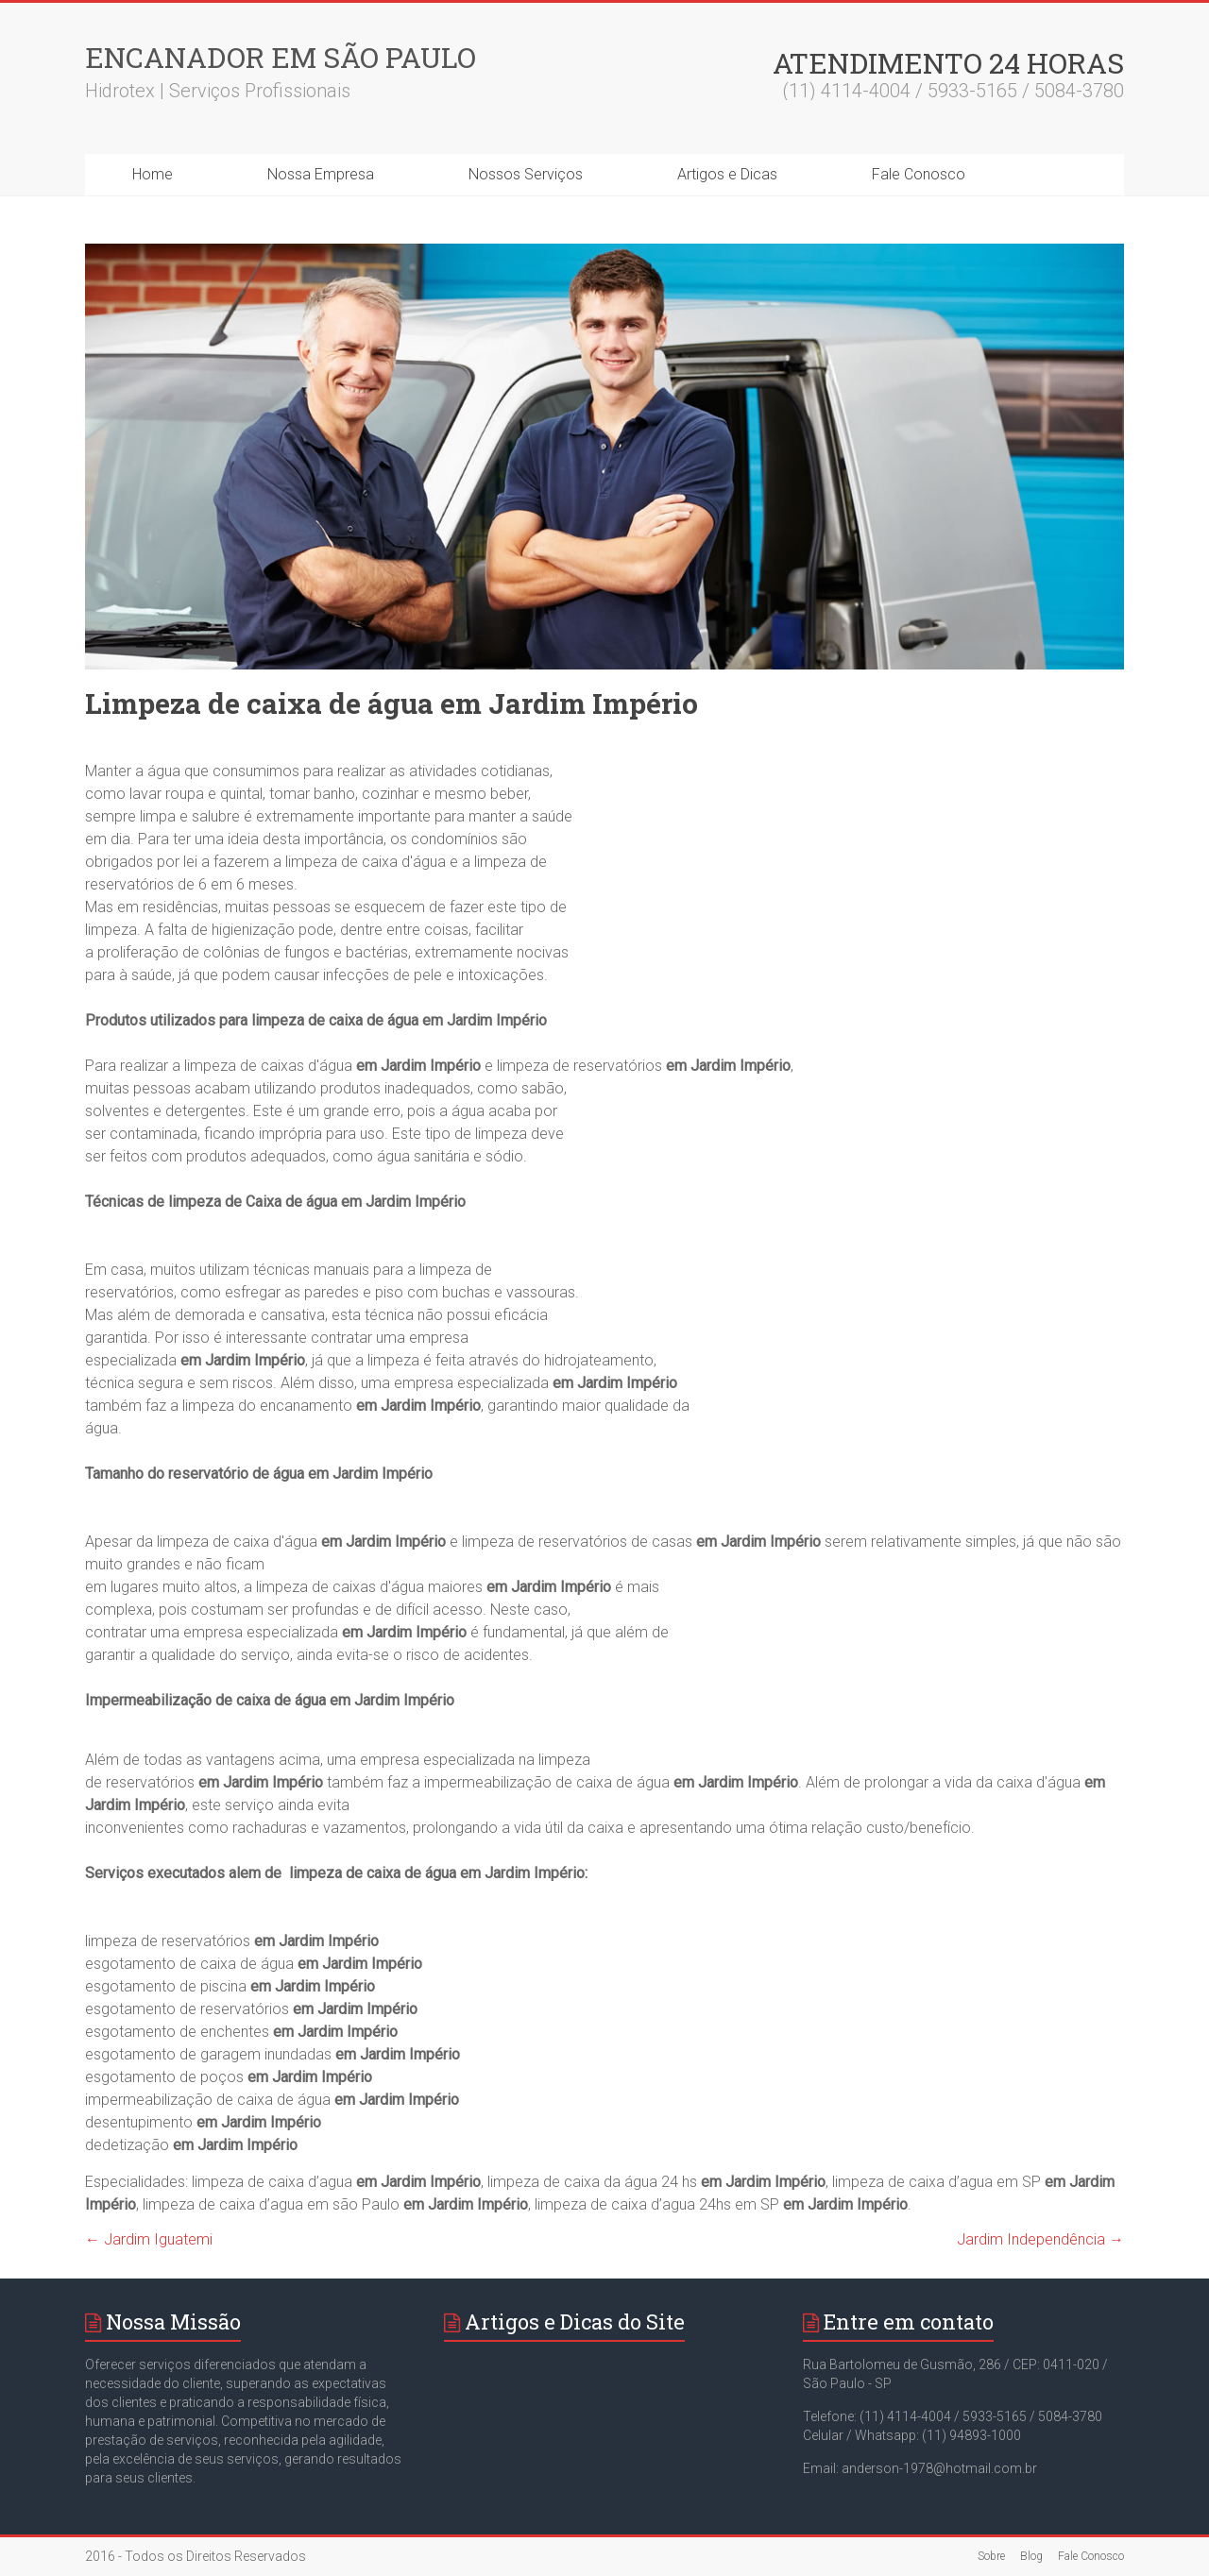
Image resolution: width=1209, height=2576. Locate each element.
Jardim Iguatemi (149, 2239)
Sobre (991, 2556)
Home (152, 174)
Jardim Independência (1040, 2239)
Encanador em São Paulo (280, 57)
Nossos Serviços (525, 174)
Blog (1031, 2556)
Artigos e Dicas (727, 174)
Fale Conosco (918, 174)
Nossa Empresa (320, 174)
